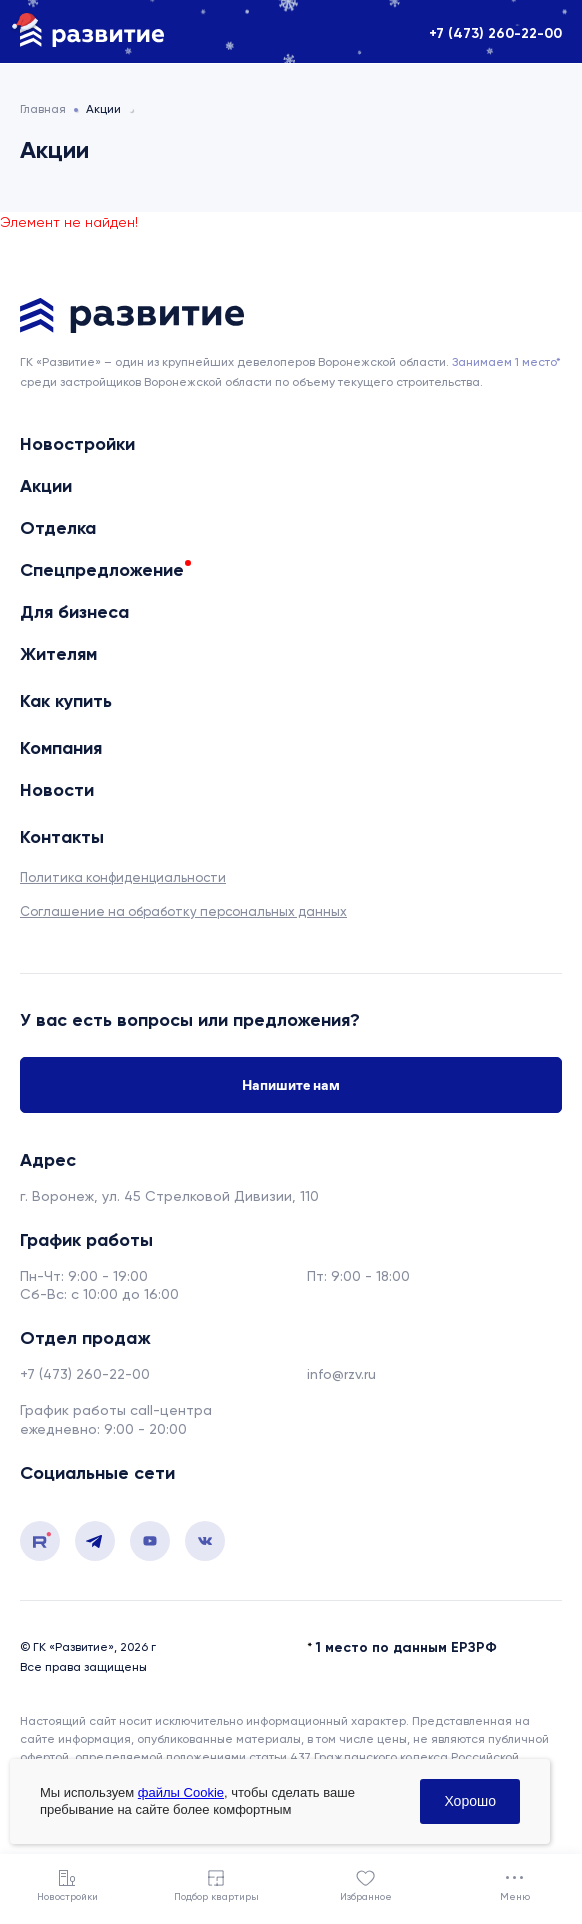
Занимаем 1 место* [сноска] (506, 362)
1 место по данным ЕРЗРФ (406, 1647)
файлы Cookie (181, 1792)
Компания (61, 748)
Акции (46, 486)
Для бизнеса (74, 612)
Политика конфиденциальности (123, 877)
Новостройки (77, 444)
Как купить (66, 701)
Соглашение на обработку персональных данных (183, 911)
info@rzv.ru (341, 1374)
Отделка (58, 528)
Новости (57, 790)
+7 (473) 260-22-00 (495, 33)
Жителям (58, 654)
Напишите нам (291, 1085)
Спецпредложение (102, 570)
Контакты (62, 837)
